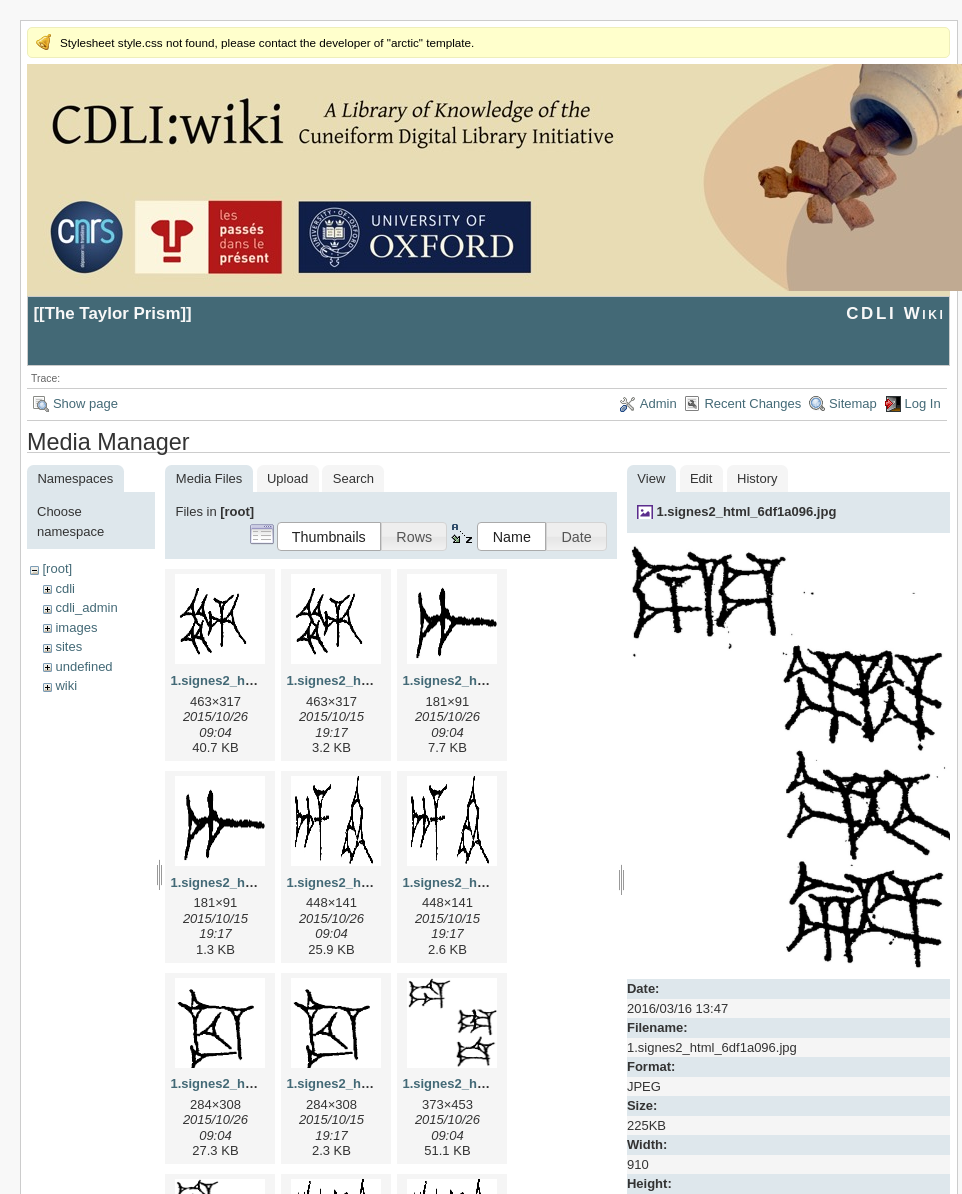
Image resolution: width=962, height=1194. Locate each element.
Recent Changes (752, 403)
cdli (65, 588)
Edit (701, 478)
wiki (66, 685)
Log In (923, 403)
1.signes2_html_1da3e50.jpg (490, 1083)
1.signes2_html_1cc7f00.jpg (256, 1083)
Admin (658, 403)
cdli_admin (86, 607)
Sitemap (853, 403)
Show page (85, 403)
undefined (83, 666)
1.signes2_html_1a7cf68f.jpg (490, 680)
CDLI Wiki (895, 313)
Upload (287, 478)
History (757, 478)
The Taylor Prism (113, 313)
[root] (57, 568)
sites (68, 646)
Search (353, 478)
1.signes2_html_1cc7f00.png (374, 1083)
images (76, 627)
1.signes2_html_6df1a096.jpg (746, 511)
